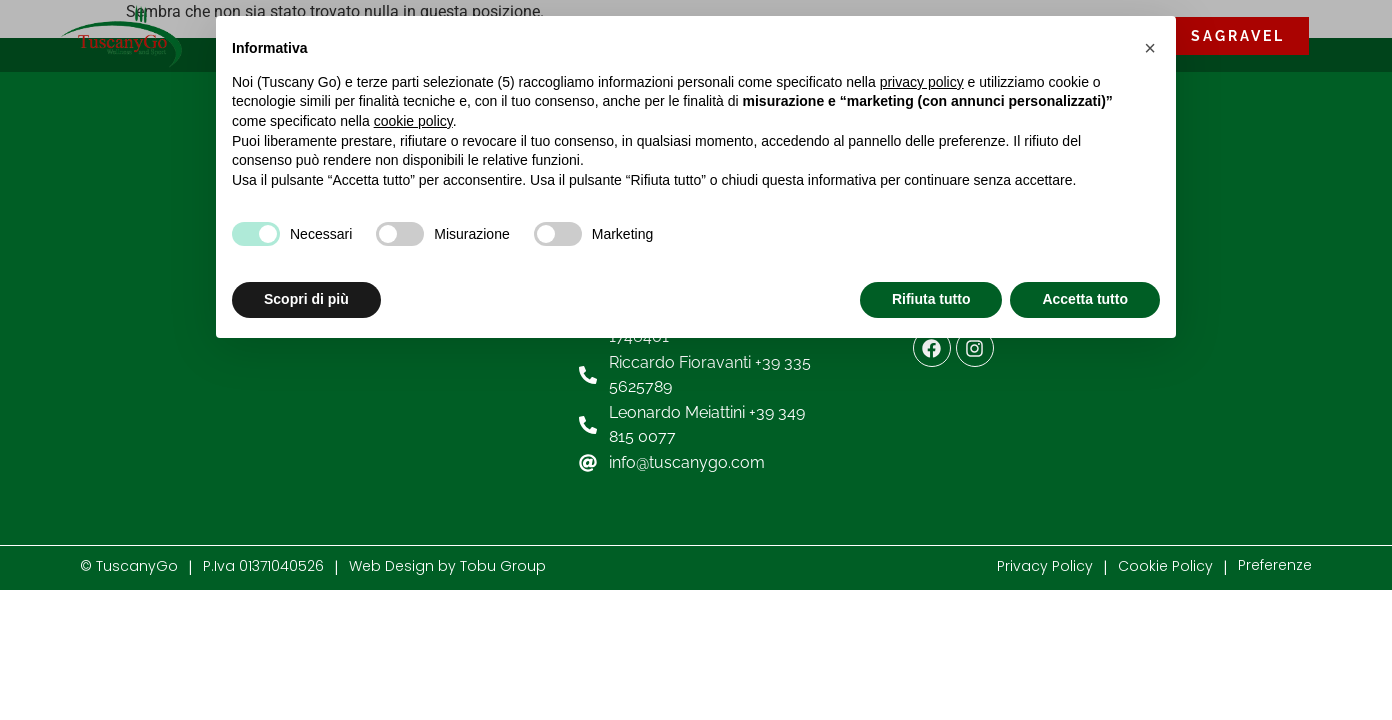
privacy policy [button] (922, 82)
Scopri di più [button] (306, 299)
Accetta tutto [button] (1085, 299)
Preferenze (1275, 565)
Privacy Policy (1045, 566)
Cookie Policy (1165, 566)
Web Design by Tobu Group (447, 566)
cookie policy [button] (413, 121)
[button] (1150, 48)
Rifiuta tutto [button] (931, 299)
